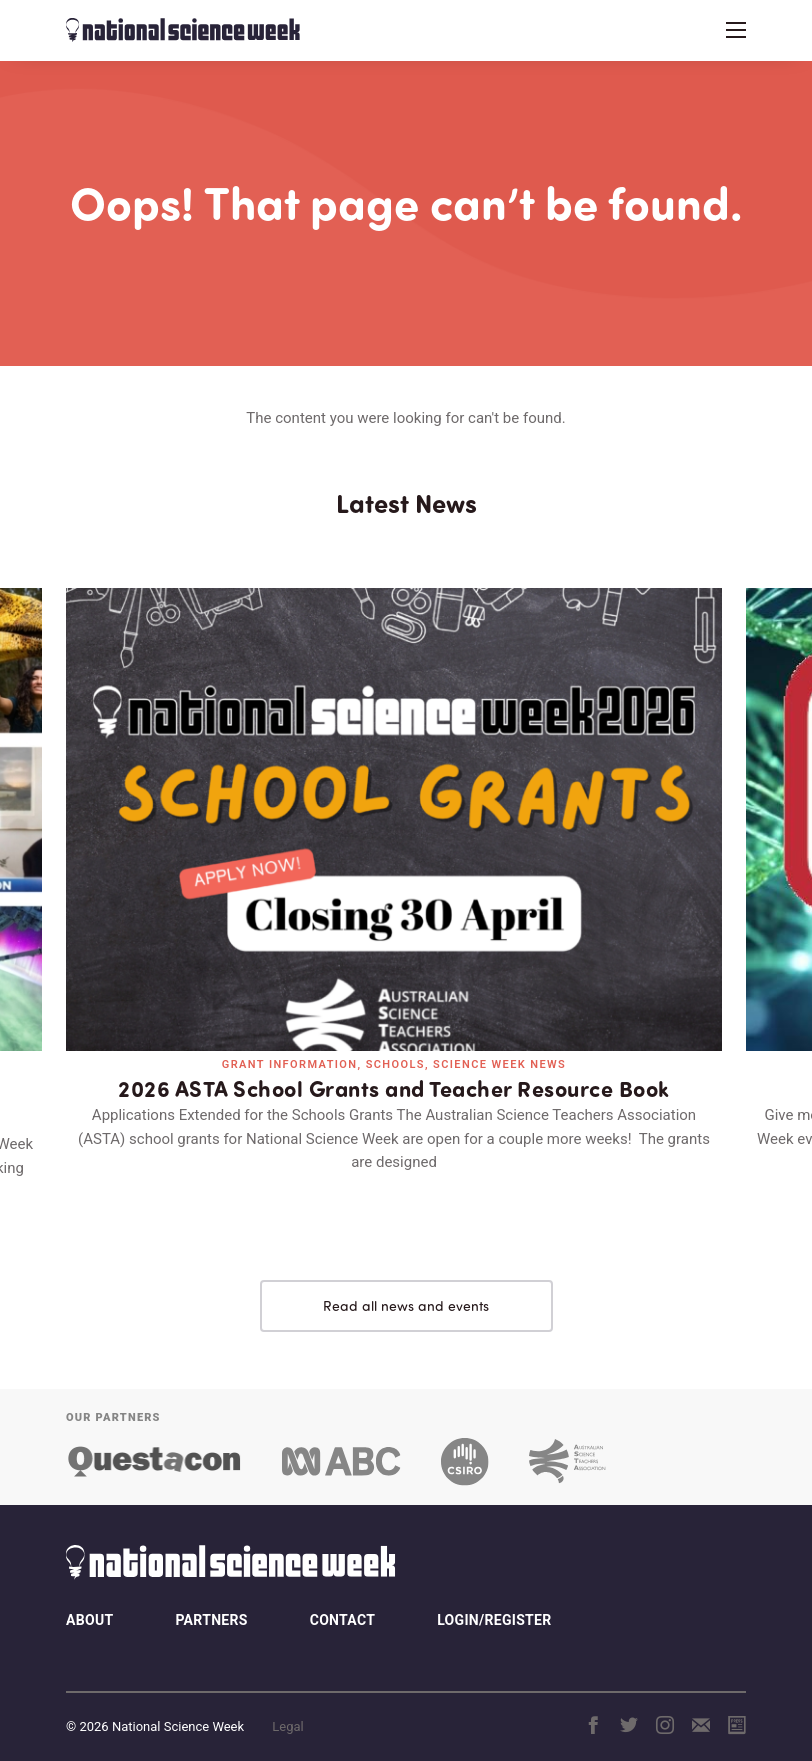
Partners (211, 1601)
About (89, 1601)
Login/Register (494, 1601)
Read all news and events (406, 1286)
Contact (342, 1601)
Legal (287, 1707)
